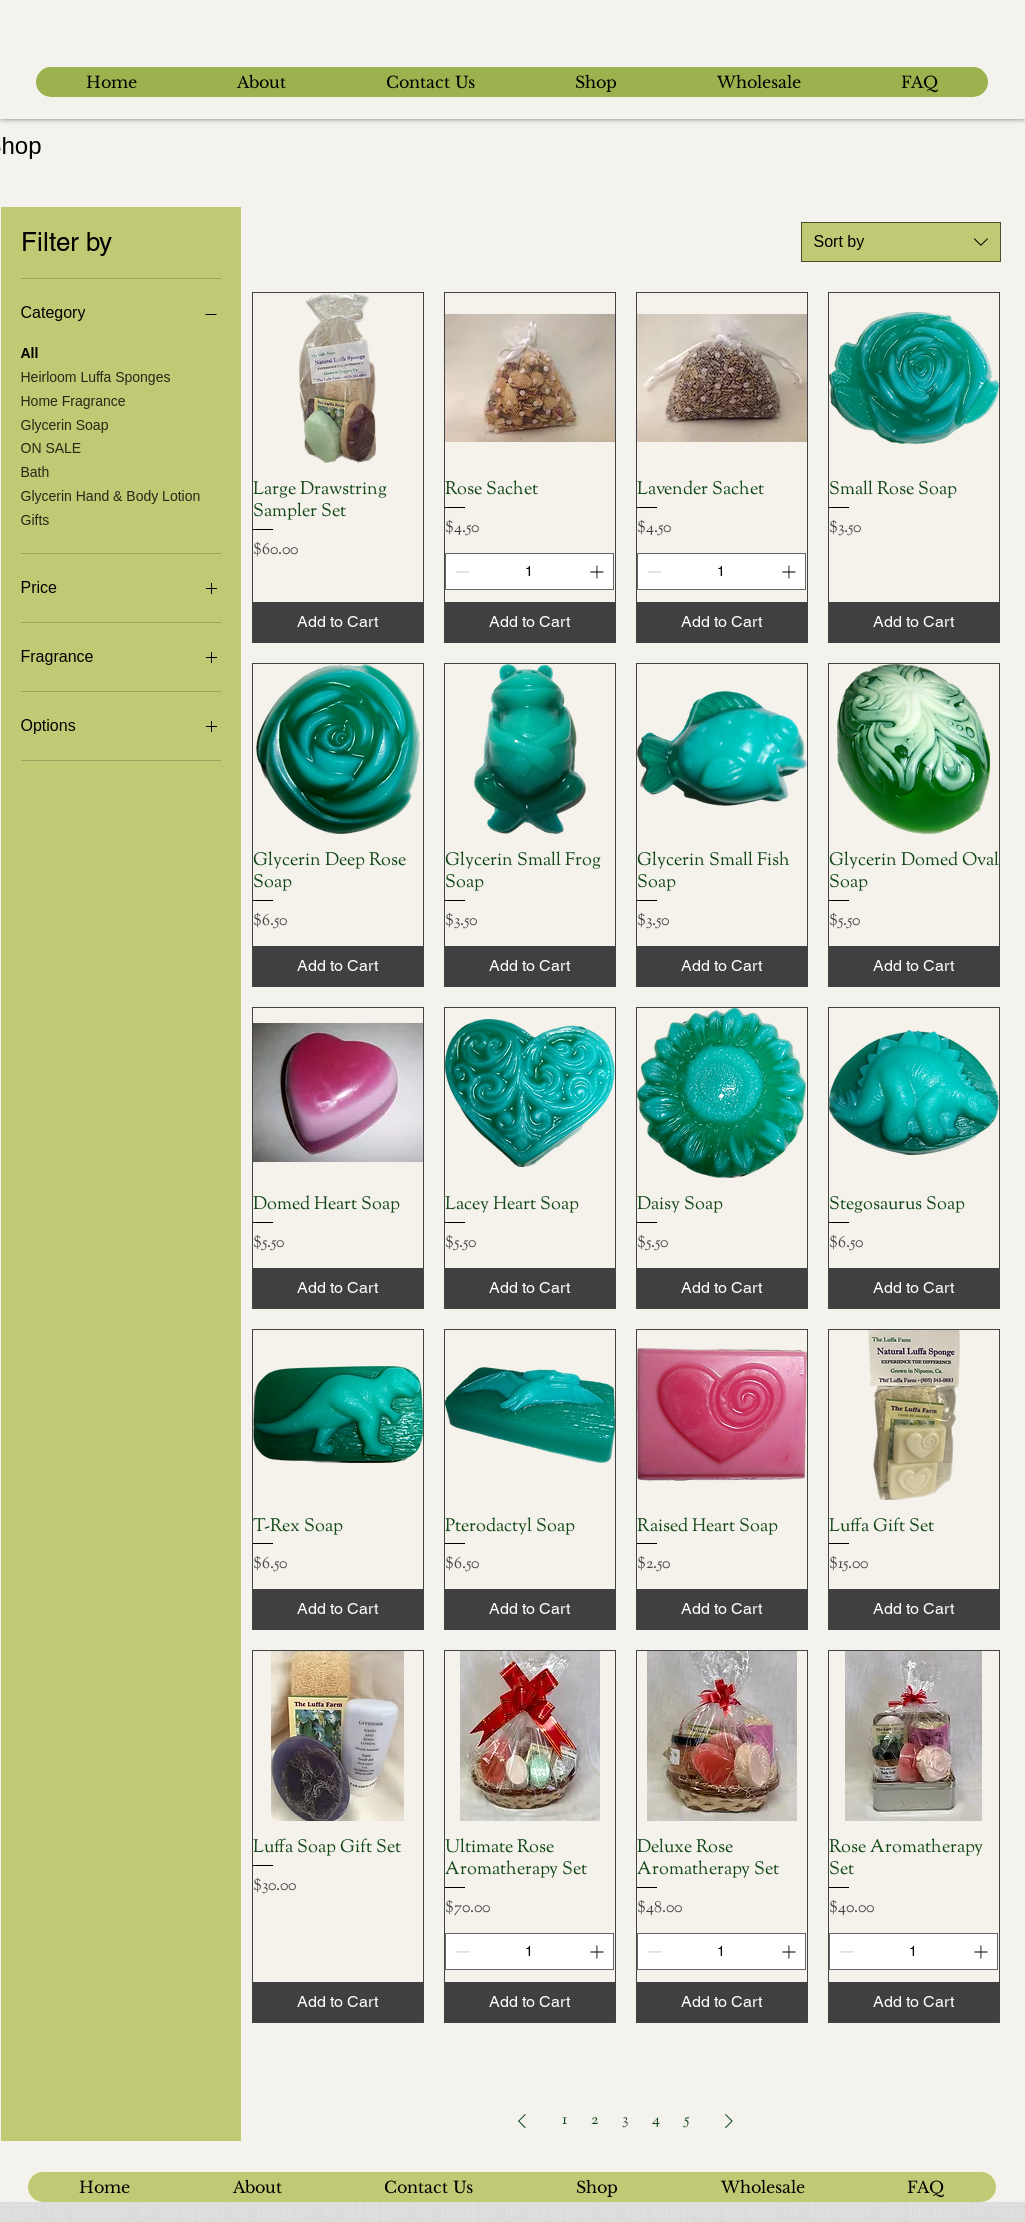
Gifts (35, 518)
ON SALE (51, 446)
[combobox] (901, 242)
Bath (35, 470)
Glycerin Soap (65, 423)
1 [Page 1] (564, 2120)
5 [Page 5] (686, 2120)
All (30, 351)
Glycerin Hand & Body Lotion (111, 494)
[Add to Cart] (338, 622)
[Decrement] (460, 571)
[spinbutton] (529, 571)
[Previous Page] (522, 2121)
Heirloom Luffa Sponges (96, 375)
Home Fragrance (73, 399)
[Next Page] (729, 2121)
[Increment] (598, 571)
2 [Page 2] (594, 2120)
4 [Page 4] (656, 2120)
